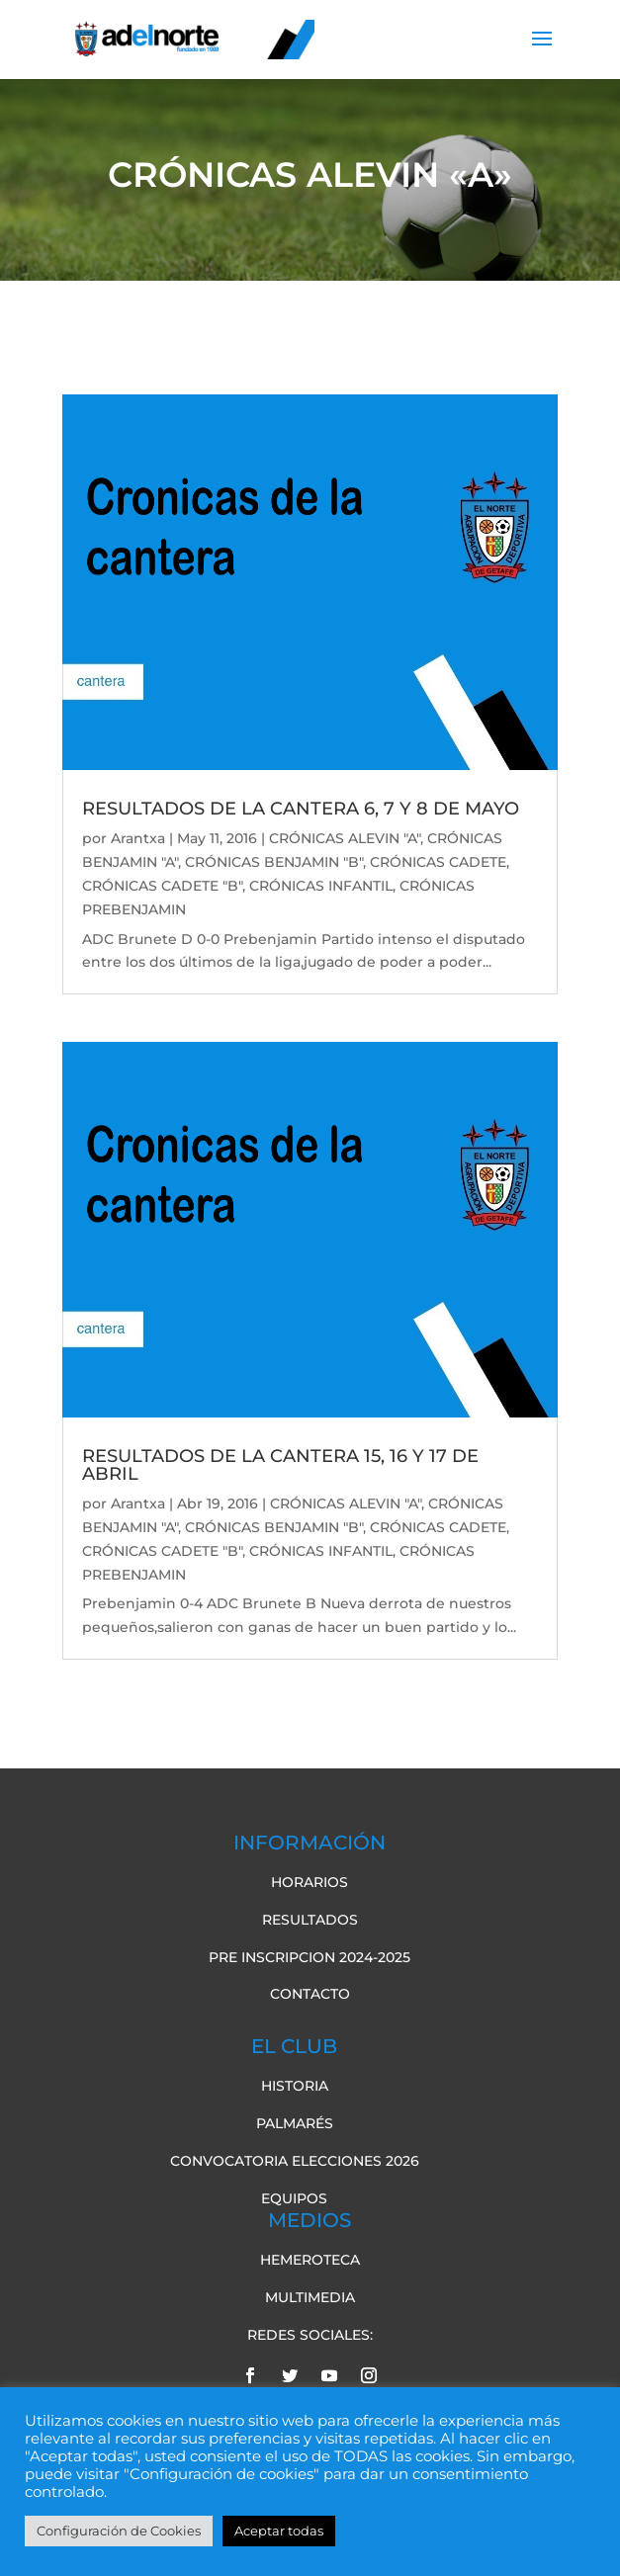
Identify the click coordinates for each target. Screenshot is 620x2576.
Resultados (310, 1920)
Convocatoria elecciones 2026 (294, 2161)
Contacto (310, 1994)
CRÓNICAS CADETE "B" (162, 886)
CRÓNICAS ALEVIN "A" (344, 838)
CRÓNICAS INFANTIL (321, 886)
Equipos (294, 2198)
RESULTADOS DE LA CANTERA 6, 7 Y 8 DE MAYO (300, 808)
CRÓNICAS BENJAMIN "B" (274, 862)
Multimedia (310, 2297)
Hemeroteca (310, 2260)
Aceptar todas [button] (278, 2530)
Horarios (309, 1882)
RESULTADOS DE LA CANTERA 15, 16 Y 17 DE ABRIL (280, 1465)
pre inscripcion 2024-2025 (309, 1957)
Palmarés (294, 2123)
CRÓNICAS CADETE (438, 862)
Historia (294, 2086)
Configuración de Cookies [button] (119, 2530)
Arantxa (138, 838)
